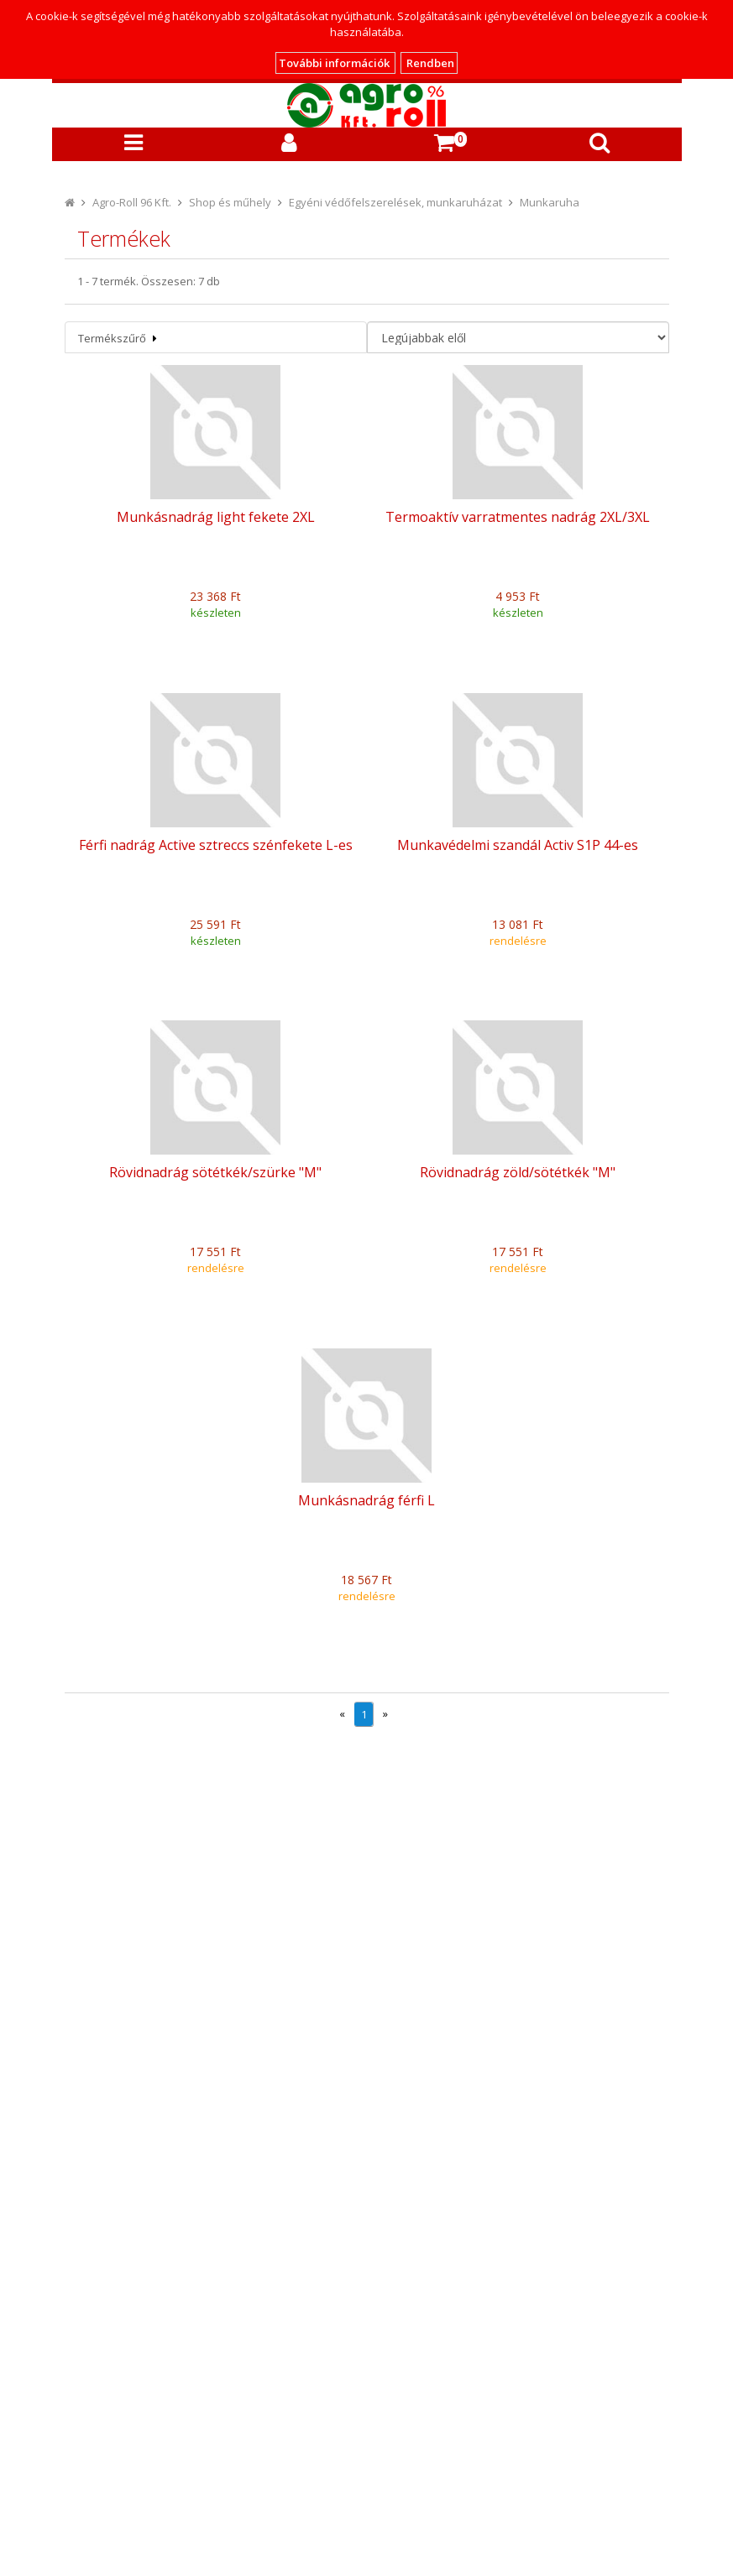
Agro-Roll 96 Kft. (131, 202)
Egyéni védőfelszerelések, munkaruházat (395, 202)
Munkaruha (549, 202)
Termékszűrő (117, 338)
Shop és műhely (230, 202)
